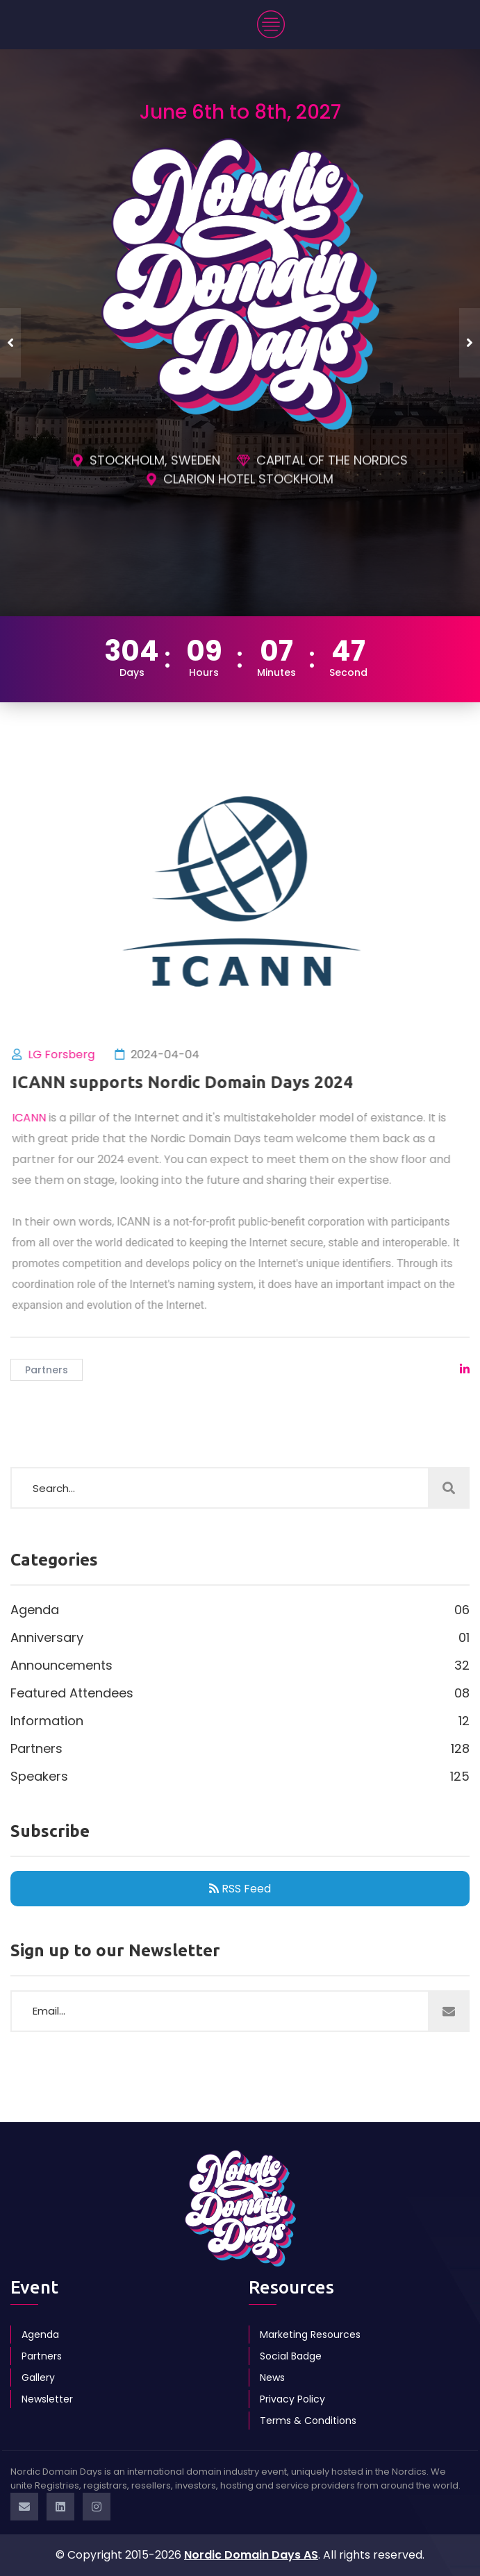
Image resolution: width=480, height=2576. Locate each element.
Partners (46, 1370)
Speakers (240, 1776)
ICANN (36, 1118)
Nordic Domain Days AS (251, 2555)
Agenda (240, 1610)
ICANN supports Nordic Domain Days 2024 (190, 1082)
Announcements (240, 1665)
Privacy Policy (292, 2399)
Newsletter (47, 2399)
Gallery (38, 2377)
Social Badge (291, 2356)
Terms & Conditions (308, 2420)
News (272, 2377)
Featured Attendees (240, 1693)
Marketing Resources (310, 2334)
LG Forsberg (68, 1054)
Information (240, 1721)
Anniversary (240, 1637)
